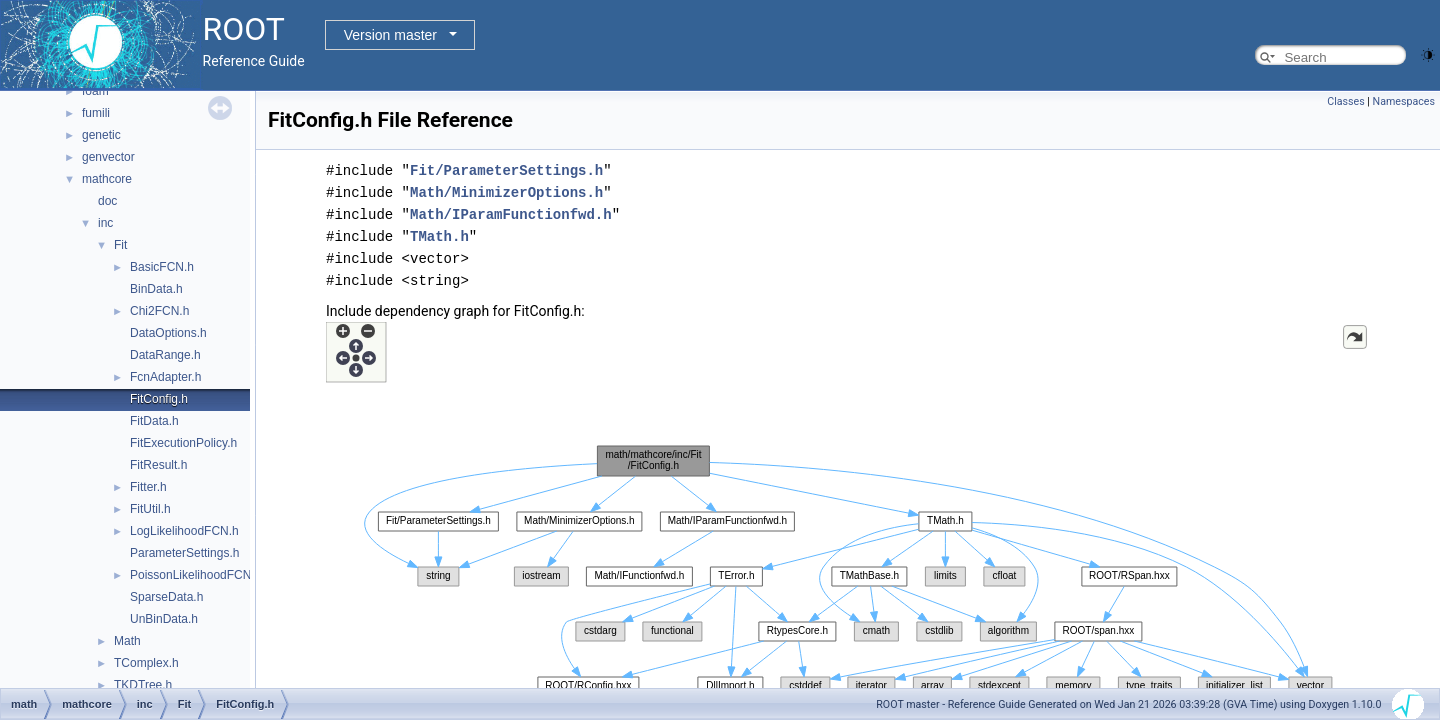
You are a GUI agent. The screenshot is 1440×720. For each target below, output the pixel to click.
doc (107, 201)
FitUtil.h (150, 509)
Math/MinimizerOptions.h (506, 192)
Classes (1345, 101)
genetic (101, 135)
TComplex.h (146, 663)
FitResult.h (158, 465)
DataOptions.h (168, 333)
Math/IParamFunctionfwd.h (511, 214)
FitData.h (154, 421)
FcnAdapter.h (165, 377)
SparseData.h (166, 597)
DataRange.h (165, 355)
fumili (96, 113)
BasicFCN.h (162, 267)
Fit (120, 245)
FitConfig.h (159, 399)
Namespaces (1404, 101)
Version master (390, 35)
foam (95, 91)
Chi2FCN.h (159, 311)
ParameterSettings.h (184, 553)
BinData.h (156, 289)
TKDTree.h (143, 685)
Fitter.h (148, 487)
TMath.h (439, 236)
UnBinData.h (164, 619)
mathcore (107, 179)
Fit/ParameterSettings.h (506, 170)
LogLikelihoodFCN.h (184, 531)
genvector (108, 157)
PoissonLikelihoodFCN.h (195, 575)
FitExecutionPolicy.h (183, 443)
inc (105, 223)
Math (127, 641)
